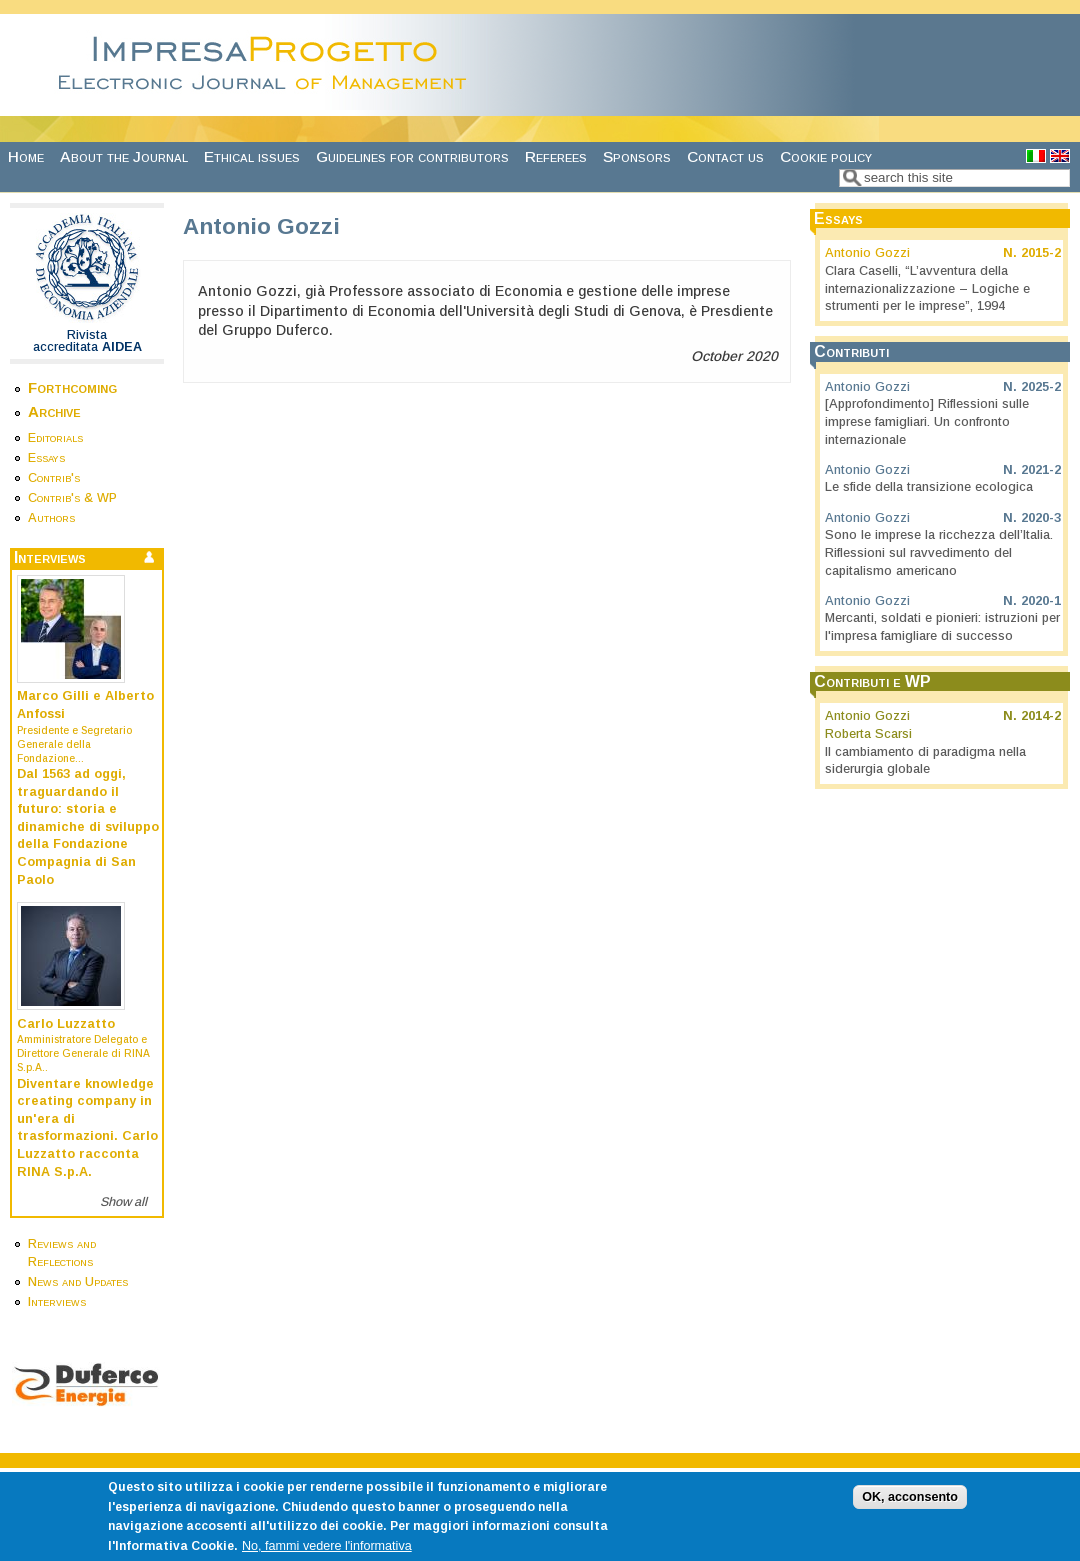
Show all (123, 1202)
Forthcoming (72, 387)
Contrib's (54, 478)
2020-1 (1041, 601)
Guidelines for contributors (412, 156)
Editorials (55, 438)
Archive (54, 411)
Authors (51, 518)
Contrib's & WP (72, 498)
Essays (46, 458)
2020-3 (1041, 518)
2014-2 (1041, 716)
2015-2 (1041, 253)
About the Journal (124, 156)
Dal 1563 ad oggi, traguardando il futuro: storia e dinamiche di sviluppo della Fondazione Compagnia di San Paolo (88, 827)
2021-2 (1041, 470)
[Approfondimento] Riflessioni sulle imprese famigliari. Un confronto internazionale (927, 421)
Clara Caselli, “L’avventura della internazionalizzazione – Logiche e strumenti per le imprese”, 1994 (927, 288)
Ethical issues (252, 156)
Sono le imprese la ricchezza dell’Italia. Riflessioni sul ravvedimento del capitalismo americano (939, 552)
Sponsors (637, 156)
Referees (556, 156)
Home (26, 156)
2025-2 (1041, 387)
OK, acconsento (910, 1514)
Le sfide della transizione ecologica (929, 487)
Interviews (57, 1302)
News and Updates (78, 1282)
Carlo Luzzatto (66, 1024)
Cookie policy (826, 156)
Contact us (725, 156)
